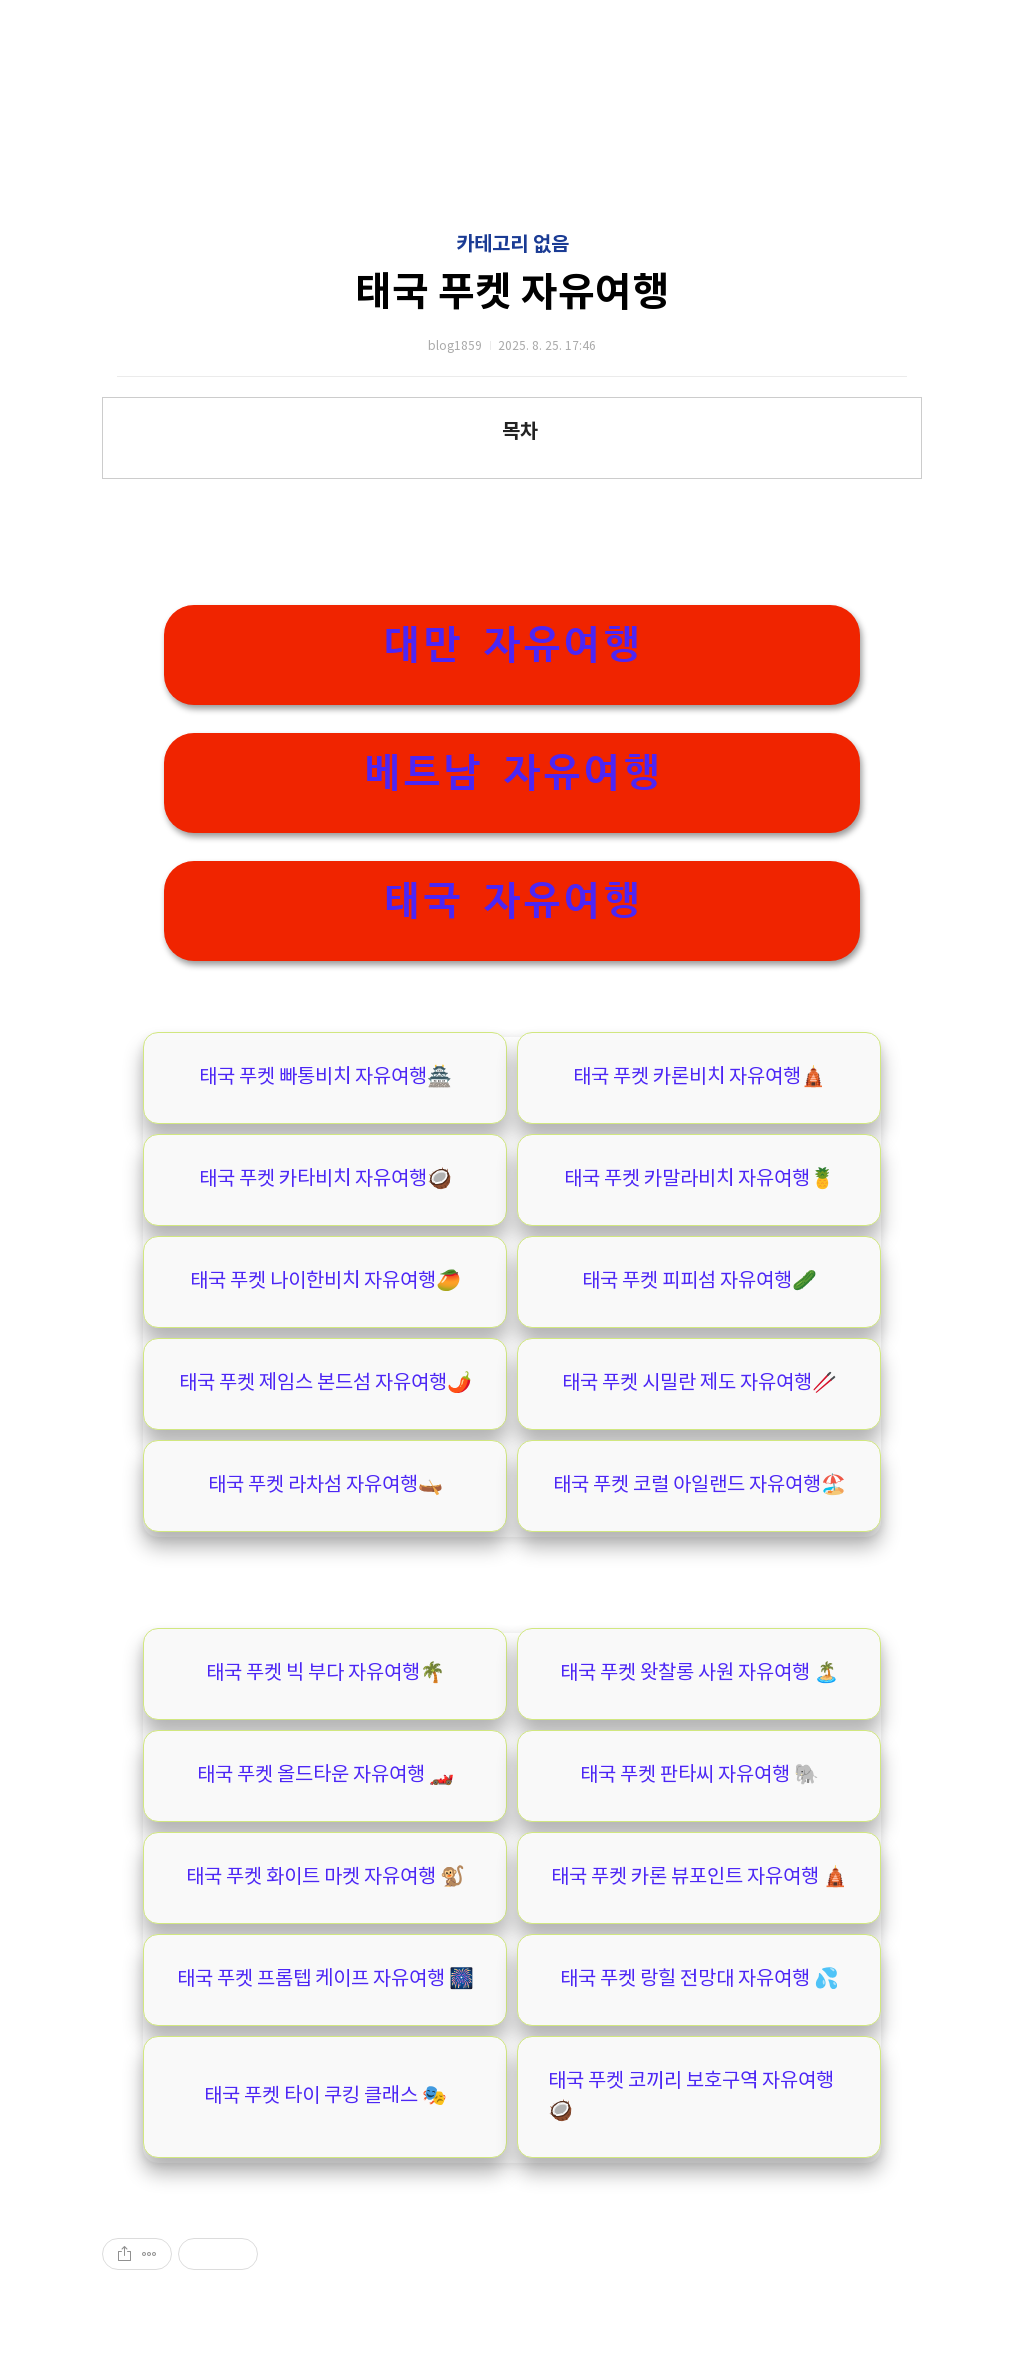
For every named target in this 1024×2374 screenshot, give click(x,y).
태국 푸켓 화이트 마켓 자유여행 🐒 (325, 1877)
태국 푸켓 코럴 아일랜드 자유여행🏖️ (699, 1485)
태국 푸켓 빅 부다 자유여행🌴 (325, 1673)
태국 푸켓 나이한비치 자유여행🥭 (325, 1281)
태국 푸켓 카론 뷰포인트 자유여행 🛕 (699, 1877)
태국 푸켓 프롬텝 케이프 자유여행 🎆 (325, 1979)
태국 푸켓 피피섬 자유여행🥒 (699, 1281)
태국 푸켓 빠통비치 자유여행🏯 (325, 1077)
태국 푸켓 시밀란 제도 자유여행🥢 (699, 1383)
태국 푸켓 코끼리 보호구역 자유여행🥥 (691, 2096)
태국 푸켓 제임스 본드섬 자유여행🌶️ (325, 1383)
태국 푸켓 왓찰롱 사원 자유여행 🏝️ (699, 1673)
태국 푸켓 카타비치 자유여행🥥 (325, 1179)
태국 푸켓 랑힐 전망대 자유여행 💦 (699, 1979)
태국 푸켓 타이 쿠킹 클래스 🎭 (325, 2096)
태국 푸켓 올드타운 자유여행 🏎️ (325, 1775)
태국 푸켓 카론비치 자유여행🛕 (699, 1077)
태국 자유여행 (512, 900)
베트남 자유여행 (512, 772)
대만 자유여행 (512, 644)
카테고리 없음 (512, 245)
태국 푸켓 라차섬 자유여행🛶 (325, 1485)
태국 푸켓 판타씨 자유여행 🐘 (699, 1775)
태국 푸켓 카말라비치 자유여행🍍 (699, 1179)
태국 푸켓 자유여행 (512, 293)
